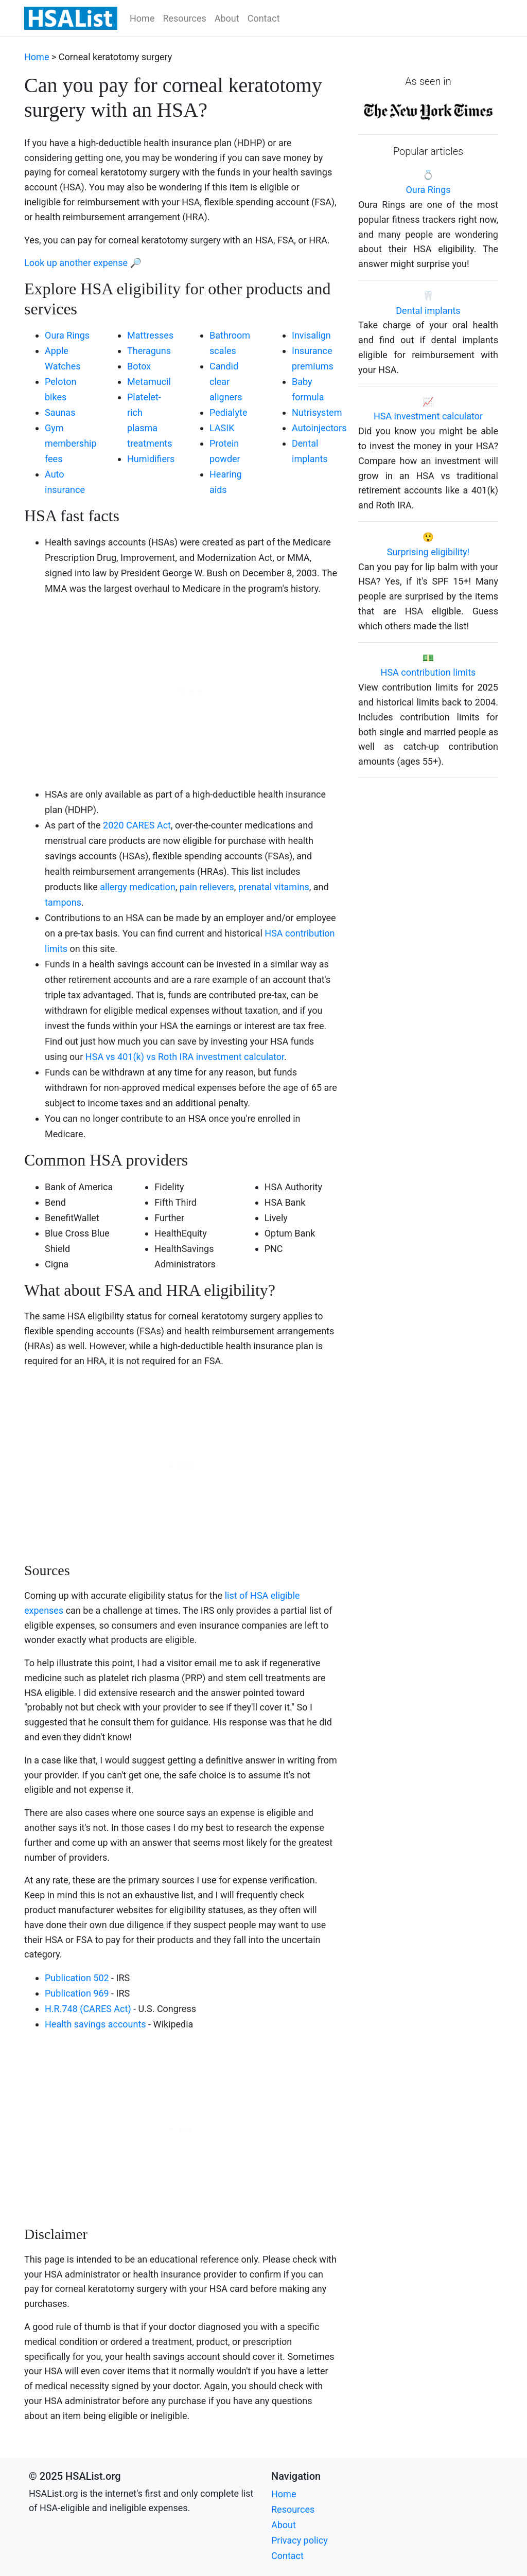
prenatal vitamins (273, 886)
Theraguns (149, 350)
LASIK (221, 427)
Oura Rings (67, 335)
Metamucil (149, 381)
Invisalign (311, 335)
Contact (264, 18)
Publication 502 (77, 1977)
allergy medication (137, 886)
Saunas (60, 412)
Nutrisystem (317, 412)
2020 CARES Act (137, 825)
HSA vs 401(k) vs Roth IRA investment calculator (184, 1056)
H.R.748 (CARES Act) (88, 2008)
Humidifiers (150, 458)
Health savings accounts (95, 2024)
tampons (63, 902)
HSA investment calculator (428, 416)
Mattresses (150, 335)
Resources (184, 18)
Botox (139, 366)
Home (142, 18)
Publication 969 (77, 1993)
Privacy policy (299, 2540)
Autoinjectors (319, 427)
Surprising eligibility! (428, 551)
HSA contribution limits (428, 672)
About (227, 18)
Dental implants (428, 310)
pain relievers (207, 886)
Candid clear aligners (225, 381)
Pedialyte (228, 412)
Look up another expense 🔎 (83, 262)
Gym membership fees (71, 443)
